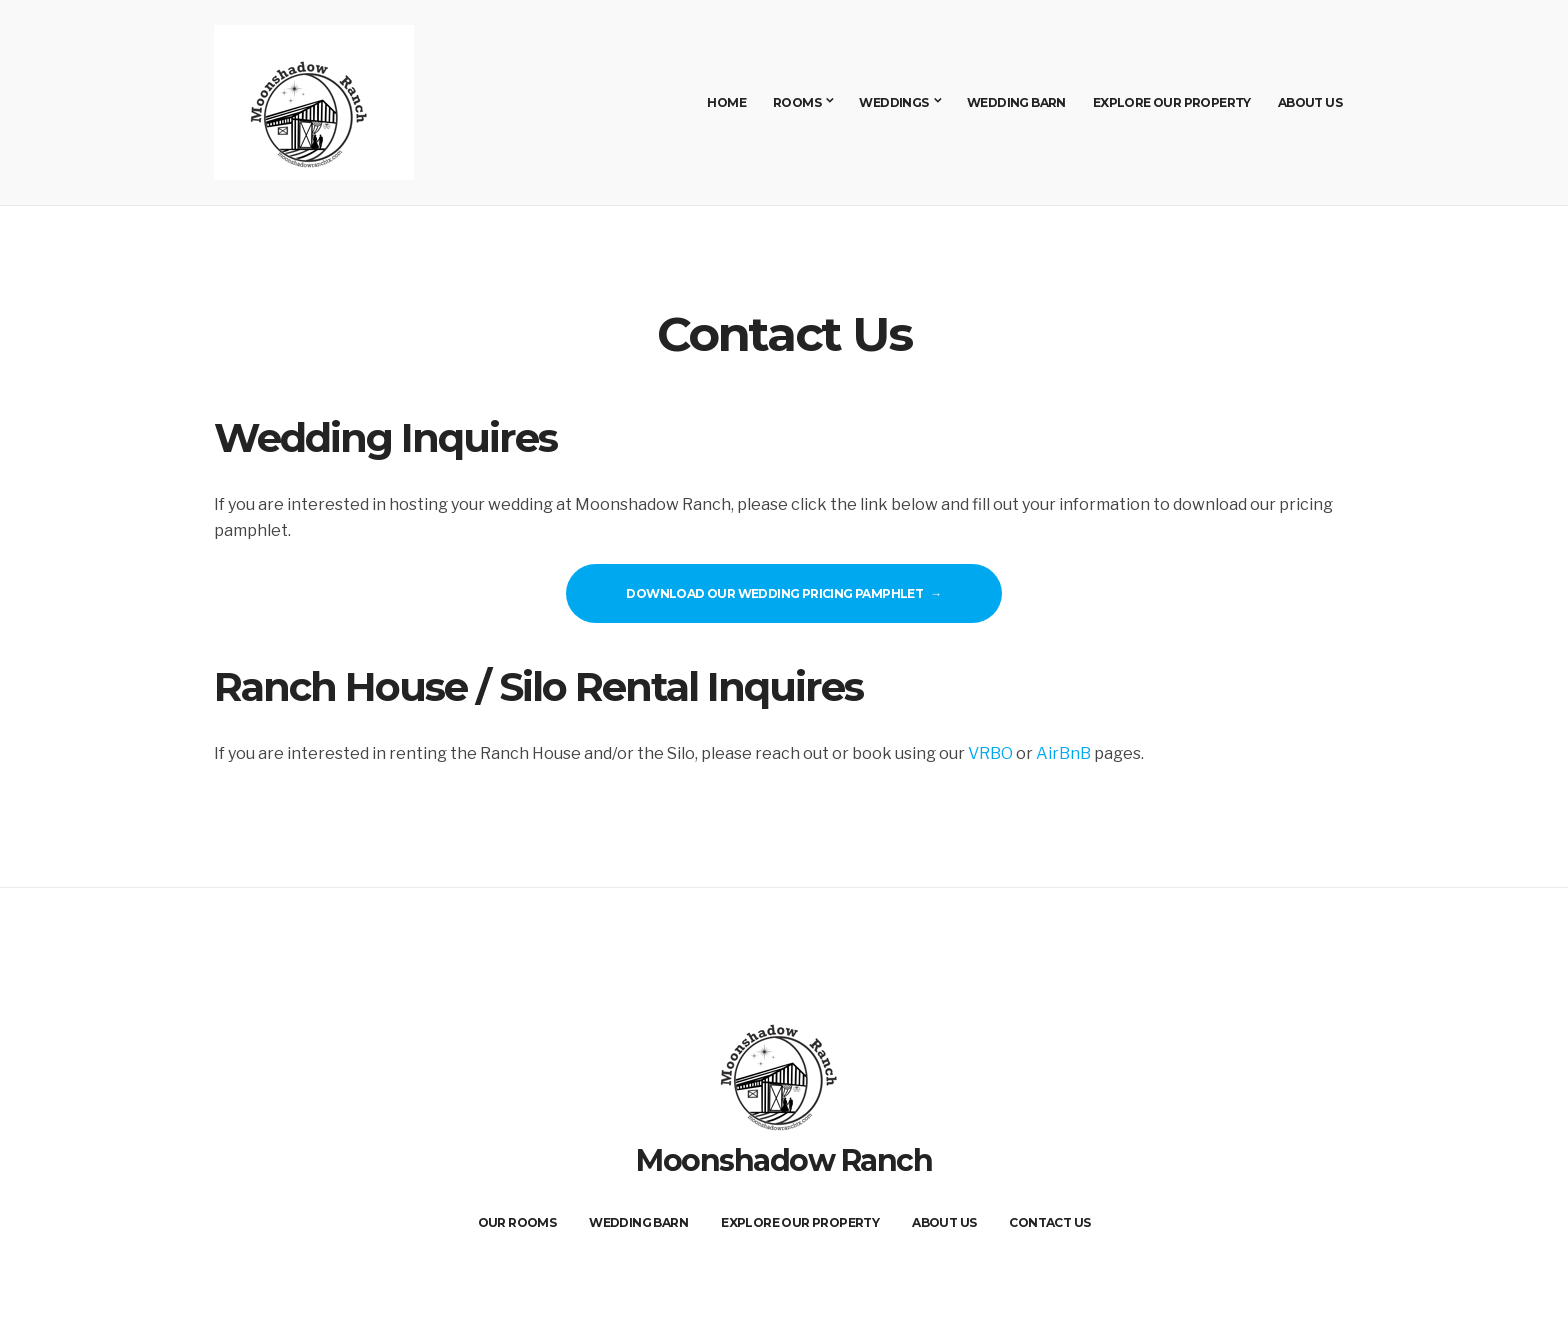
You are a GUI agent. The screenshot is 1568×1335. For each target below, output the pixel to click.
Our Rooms (517, 1222)
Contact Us (1049, 1222)
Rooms (797, 102)
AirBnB (1063, 753)
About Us (1310, 102)
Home (726, 102)
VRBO (990, 753)
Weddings (893, 102)
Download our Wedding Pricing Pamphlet (774, 593)
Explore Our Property (1172, 102)
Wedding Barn (1016, 102)
